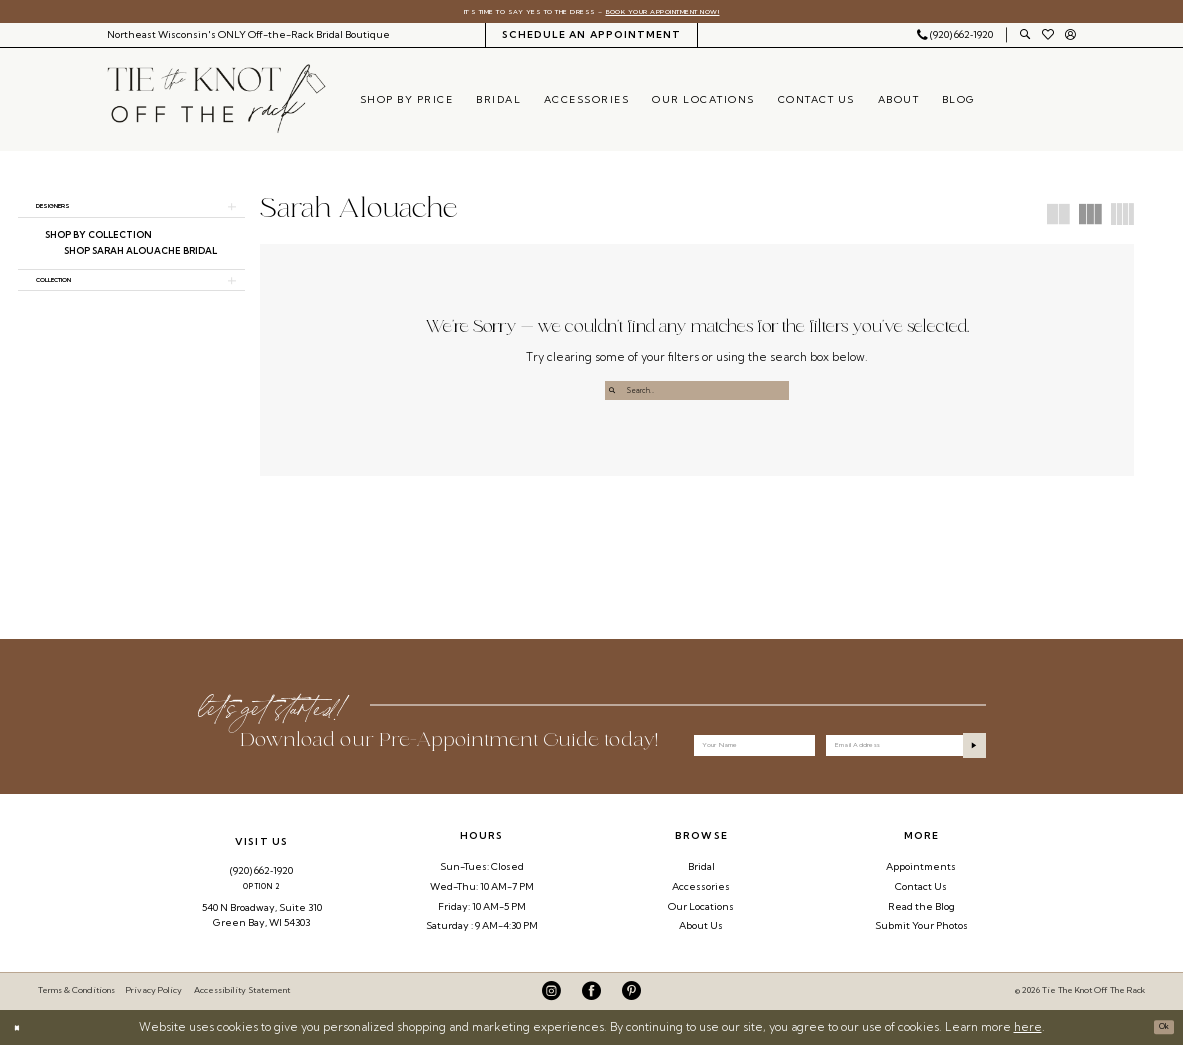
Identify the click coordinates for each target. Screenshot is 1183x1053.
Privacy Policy (154, 998)
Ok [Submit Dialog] (1158, 1035)
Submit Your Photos (921, 933)
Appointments (921, 874)
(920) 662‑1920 (261, 878)
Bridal (701, 874)
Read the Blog (921, 913)
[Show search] (1025, 39)
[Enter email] (905, 748)
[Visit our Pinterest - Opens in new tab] (631, 998)
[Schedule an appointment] (591, 38)
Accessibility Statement (242, 998)
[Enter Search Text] (697, 394)
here (1028, 1035)
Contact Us (921, 894)
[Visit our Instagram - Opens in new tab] (551, 998)
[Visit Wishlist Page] (1047, 39)
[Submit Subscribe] (968, 748)
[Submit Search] (616, 394)
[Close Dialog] (21, 1035)
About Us (701, 933)
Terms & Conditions (76, 998)
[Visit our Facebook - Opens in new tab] (591, 998)
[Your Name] (754, 748)
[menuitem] (248, 39)
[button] (1071, 39)
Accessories (701, 894)
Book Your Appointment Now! (694, 13)
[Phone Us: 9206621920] (955, 38)
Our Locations (701, 913)
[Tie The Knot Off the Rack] (216, 103)
